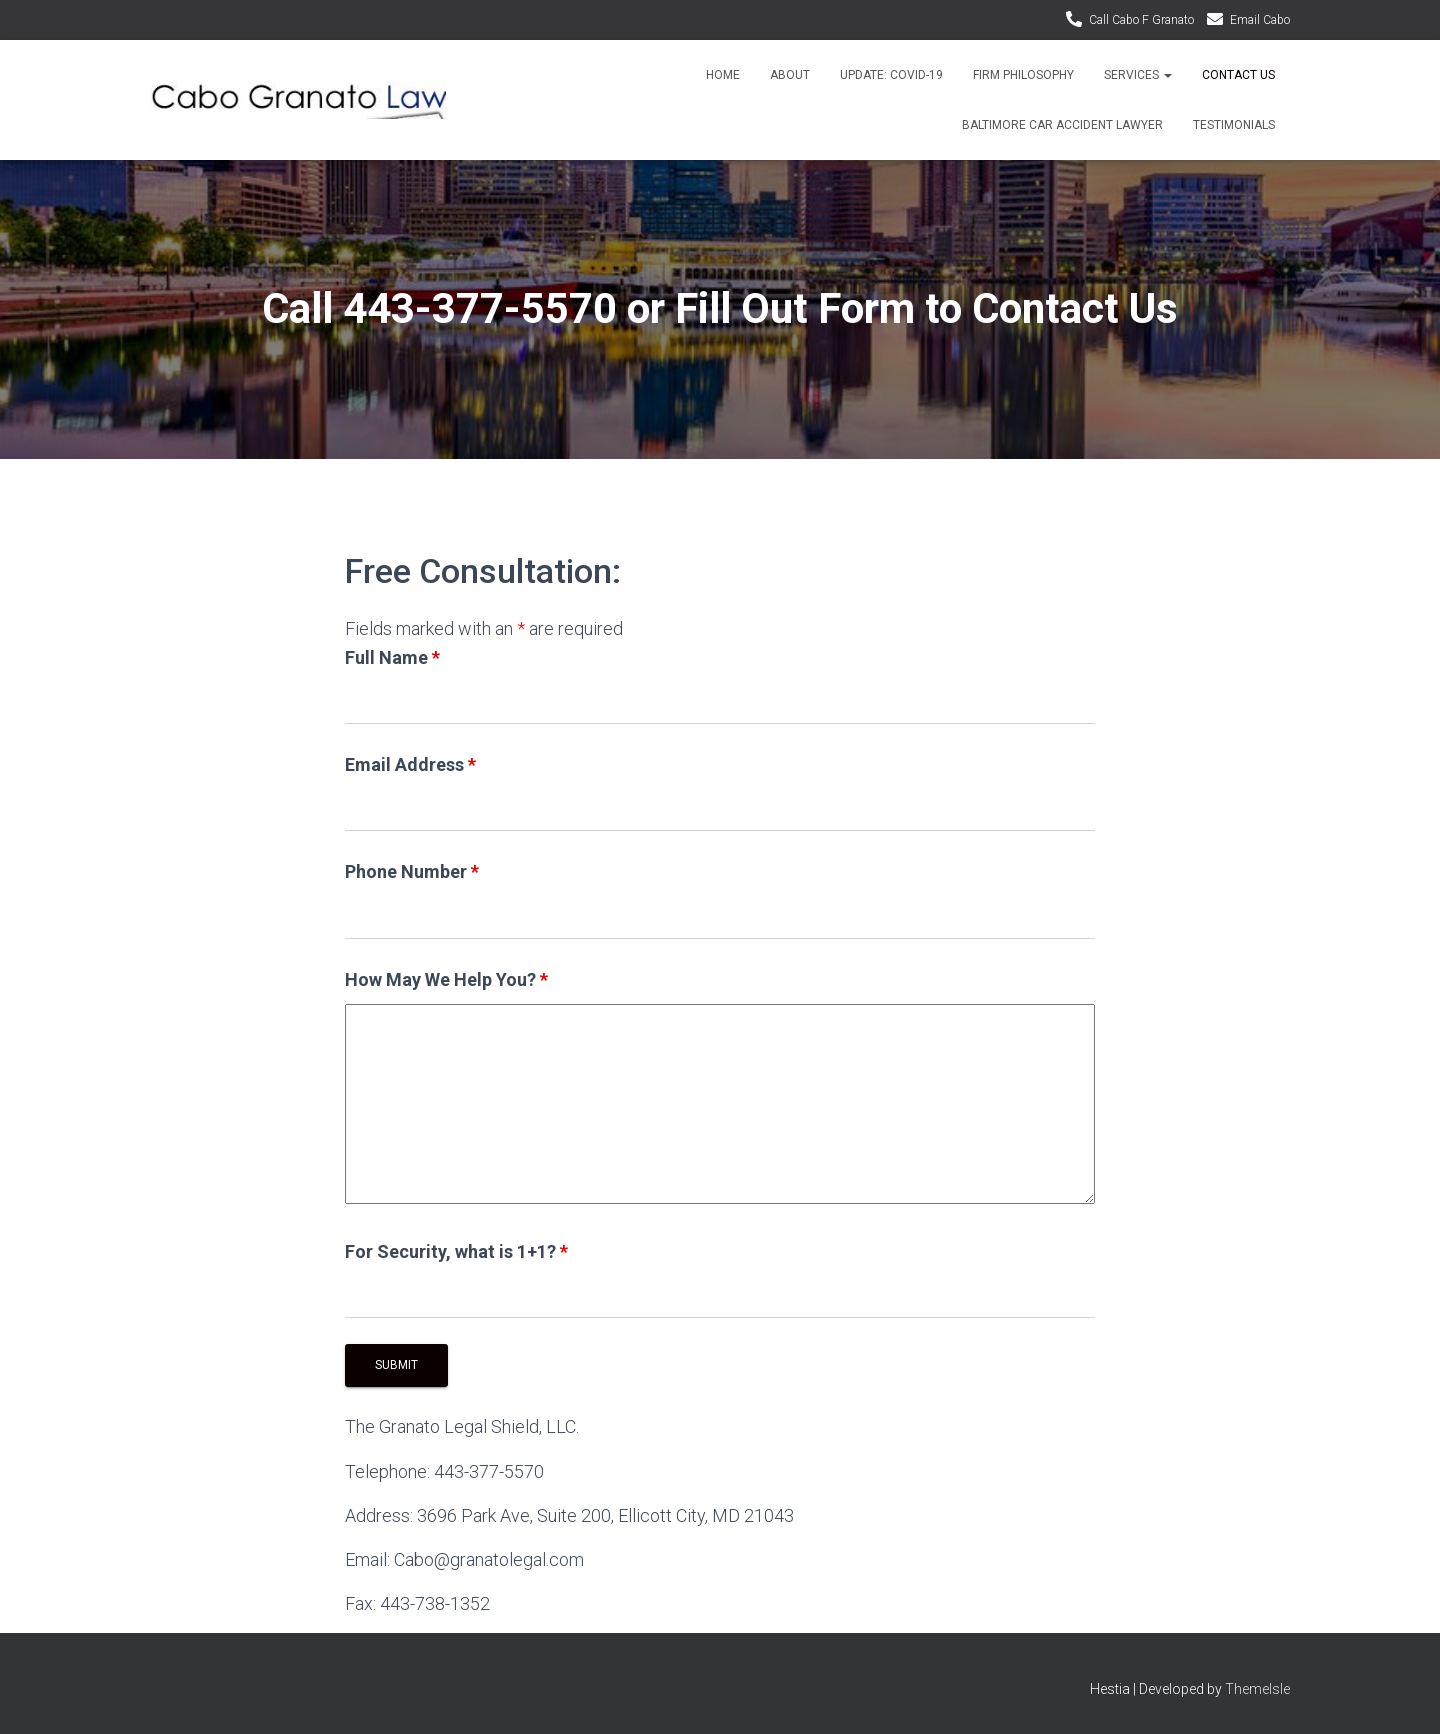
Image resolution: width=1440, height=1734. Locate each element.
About (790, 75)
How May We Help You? (446, 979)
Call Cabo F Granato (1141, 20)
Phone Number (412, 871)
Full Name (392, 657)
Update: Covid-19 (891, 75)
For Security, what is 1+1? (456, 1251)
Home (723, 75)
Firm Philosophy (1023, 75)
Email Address (410, 764)
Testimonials (1234, 125)
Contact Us (1238, 75)
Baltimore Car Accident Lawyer (1062, 125)
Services (1138, 75)
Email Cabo (1260, 20)
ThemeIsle (1257, 1689)
